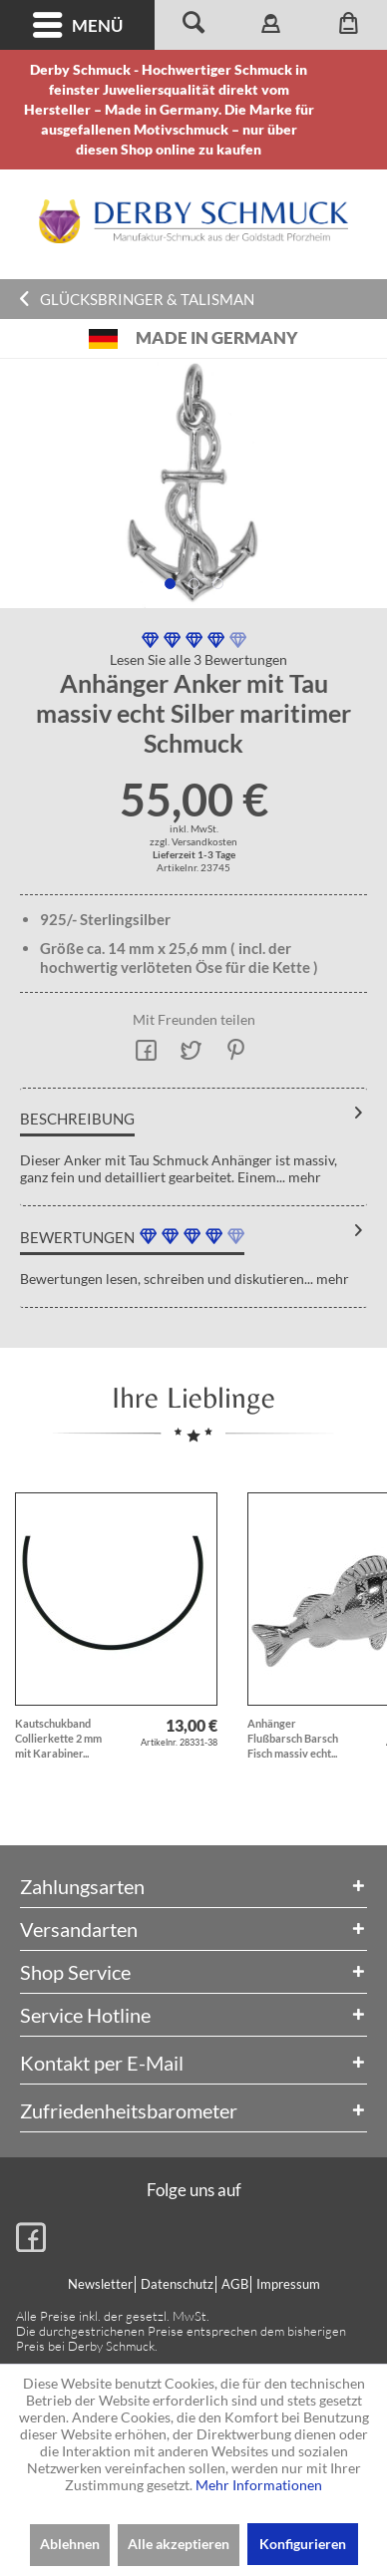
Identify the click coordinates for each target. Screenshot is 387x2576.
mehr (303, 1176)
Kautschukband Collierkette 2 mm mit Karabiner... (58, 1738)
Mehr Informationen (258, 2484)
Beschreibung (77, 1118)
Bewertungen (77, 1237)
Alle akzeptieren (178, 2543)
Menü (78, 25)
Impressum (288, 2284)
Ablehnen (70, 2543)
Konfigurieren (302, 2543)
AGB (234, 2284)
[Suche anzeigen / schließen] (193, 25)
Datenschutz (177, 2284)
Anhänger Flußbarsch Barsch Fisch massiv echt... (292, 1738)
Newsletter (100, 2284)
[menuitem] (77, 25)
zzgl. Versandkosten (193, 841)
